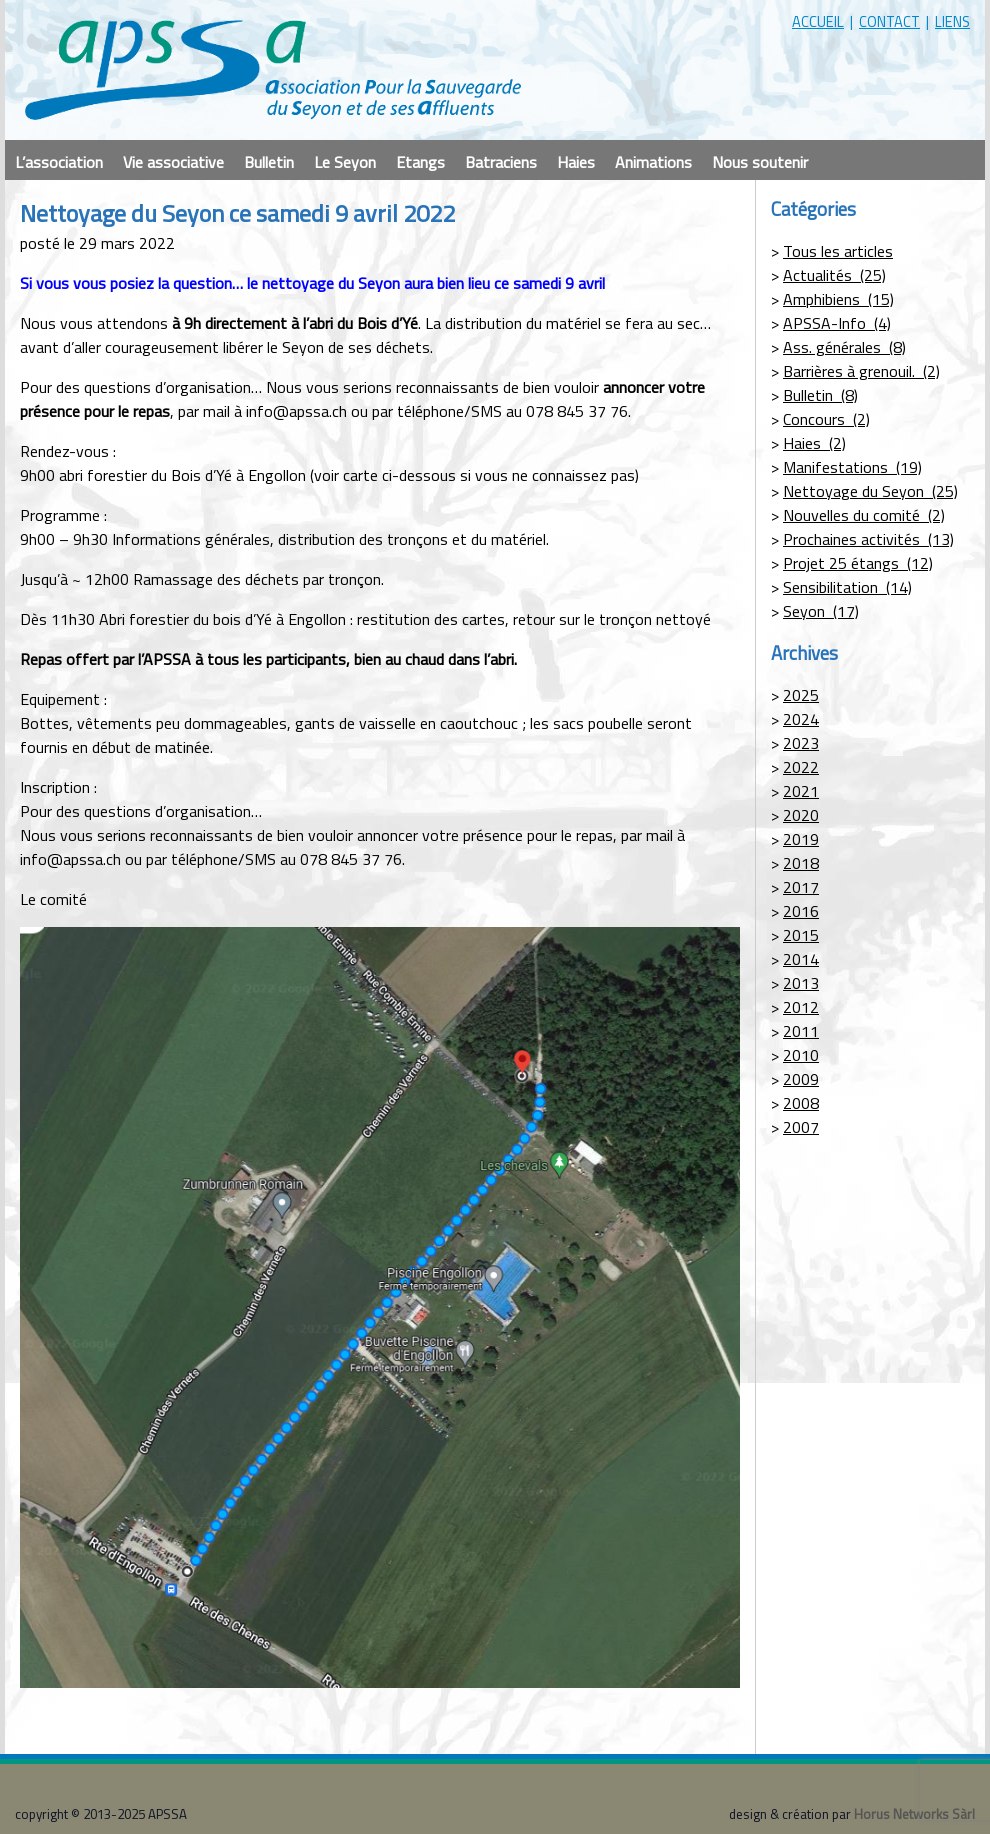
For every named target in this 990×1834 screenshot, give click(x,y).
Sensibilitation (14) (847, 587)
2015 (801, 935)
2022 (801, 767)
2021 (801, 791)
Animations (653, 162)
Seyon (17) (821, 611)
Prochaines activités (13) (868, 539)
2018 (801, 863)
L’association (59, 162)
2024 (801, 719)
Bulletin (269, 162)
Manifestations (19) (852, 467)
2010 (801, 1055)
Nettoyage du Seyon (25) (870, 491)
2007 (801, 1127)
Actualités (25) (834, 275)
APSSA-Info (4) (837, 323)
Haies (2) (814, 443)
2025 (801, 695)
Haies (576, 162)
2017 (801, 887)
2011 (801, 1031)
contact (889, 21)
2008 (801, 1103)
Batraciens (501, 162)
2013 (801, 983)
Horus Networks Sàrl (914, 1814)
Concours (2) (826, 419)
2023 (801, 743)
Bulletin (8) (820, 395)
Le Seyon (345, 162)
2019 (801, 839)
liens (952, 21)
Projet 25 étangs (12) (858, 563)
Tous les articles (838, 251)
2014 (801, 959)
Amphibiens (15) (838, 299)
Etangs (420, 162)
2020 (801, 815)
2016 (801, 911)
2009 (801, 1079)
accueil (818, 21)
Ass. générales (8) (844, 347)
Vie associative (173, 162)
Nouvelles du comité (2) (864, 515)
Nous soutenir (760, 162)
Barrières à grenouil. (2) (861, 371)
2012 (801, 1007)
